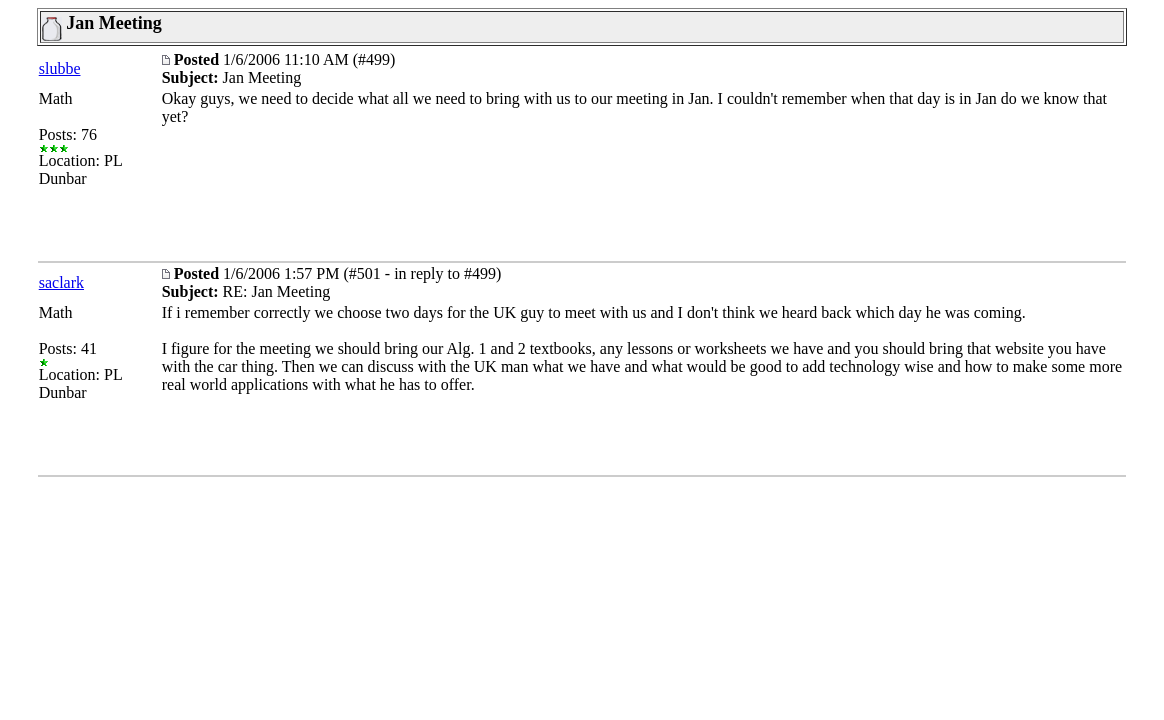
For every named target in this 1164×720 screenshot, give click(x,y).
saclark (61, 282)
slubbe (60, 68)
